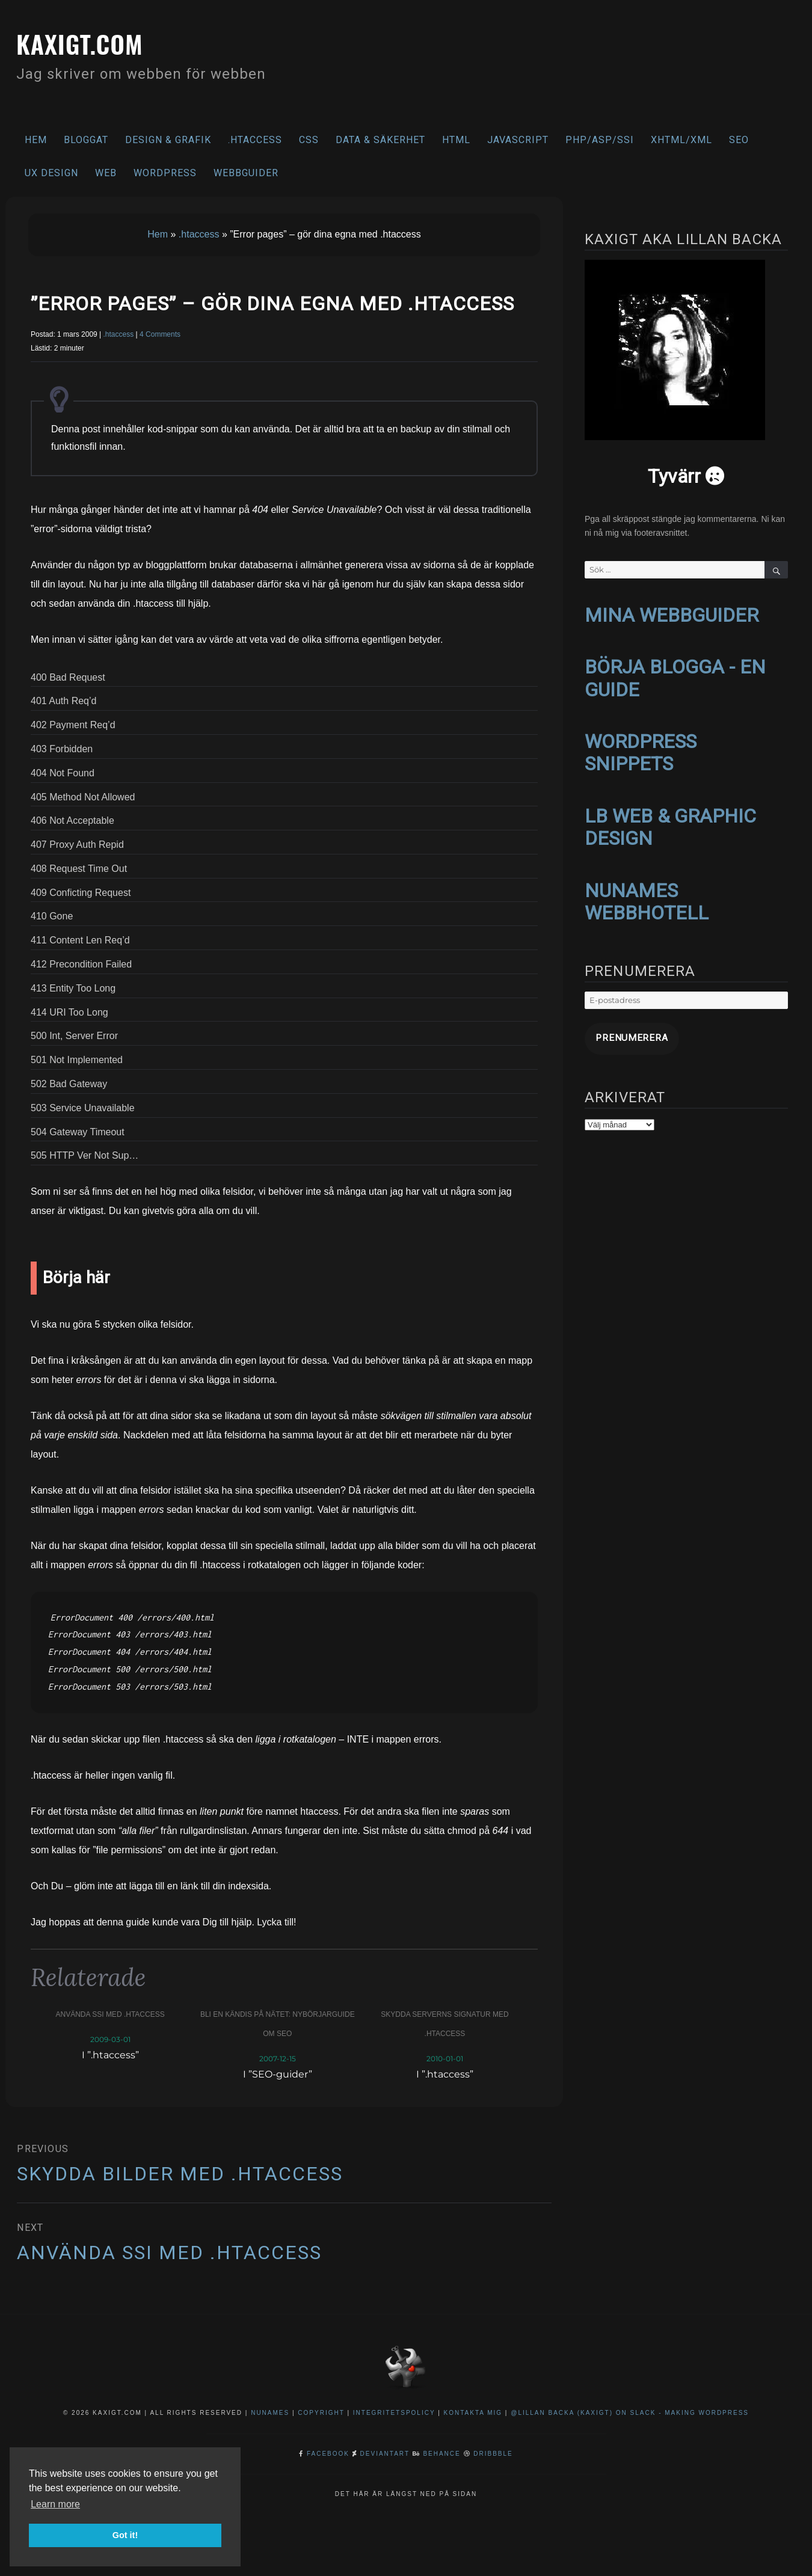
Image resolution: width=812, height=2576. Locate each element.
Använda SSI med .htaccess (110, 2014)
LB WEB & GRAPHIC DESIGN (670, 820)
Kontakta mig (473, 2412)
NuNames (271, 2412)
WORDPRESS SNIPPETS (641, 748)
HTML (456, 140)
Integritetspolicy (394, 2412)
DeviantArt (385, 2453)
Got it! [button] (125, 2535)
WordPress (165, 173)
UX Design (51, 173)
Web (106, 173)
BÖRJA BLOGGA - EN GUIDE (675, 676)
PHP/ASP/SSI (599, 140)
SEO (739, 140)
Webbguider (246, 173)
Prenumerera (620, 1026)
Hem (36, 140)
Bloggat (86, 140)
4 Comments (160, 334)
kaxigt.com (98, 40)
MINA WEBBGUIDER (671, 614)
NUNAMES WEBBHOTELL (647, 893)
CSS (309, 140)
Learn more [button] (55, 2504)
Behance (441, 2453)
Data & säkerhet (380, 140)
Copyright (321, 2412)
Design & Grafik (168, 140)
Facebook (328, 2453)
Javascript (518, 140)
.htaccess (255, 140)
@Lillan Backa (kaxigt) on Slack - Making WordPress (630, 2412)
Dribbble (492, 2453)
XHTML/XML (681, 140)
